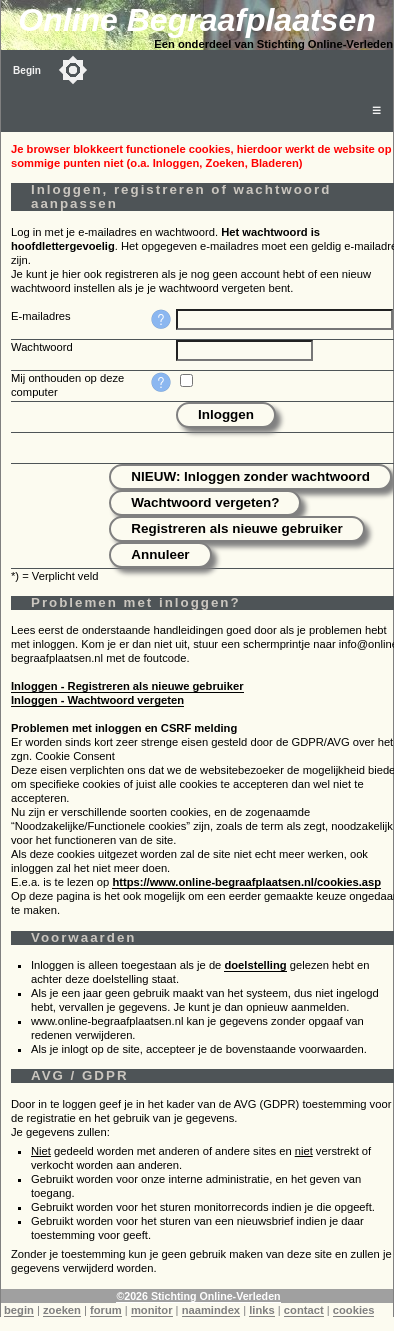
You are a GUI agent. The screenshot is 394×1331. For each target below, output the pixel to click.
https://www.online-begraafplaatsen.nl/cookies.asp (246, 882)
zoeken (62, 1310)
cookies (354, 1310)
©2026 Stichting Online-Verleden (198, 1296)
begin (19, 1310)
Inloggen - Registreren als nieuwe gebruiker (127, 686)
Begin (27, 70)
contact (304, 1310)
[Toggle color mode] (73, 70)
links (262, 1310)
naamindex (211, 1310)
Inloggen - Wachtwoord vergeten (97, 700)
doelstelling (255, 965)
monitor (152, 1310)
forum (106, 1310)
